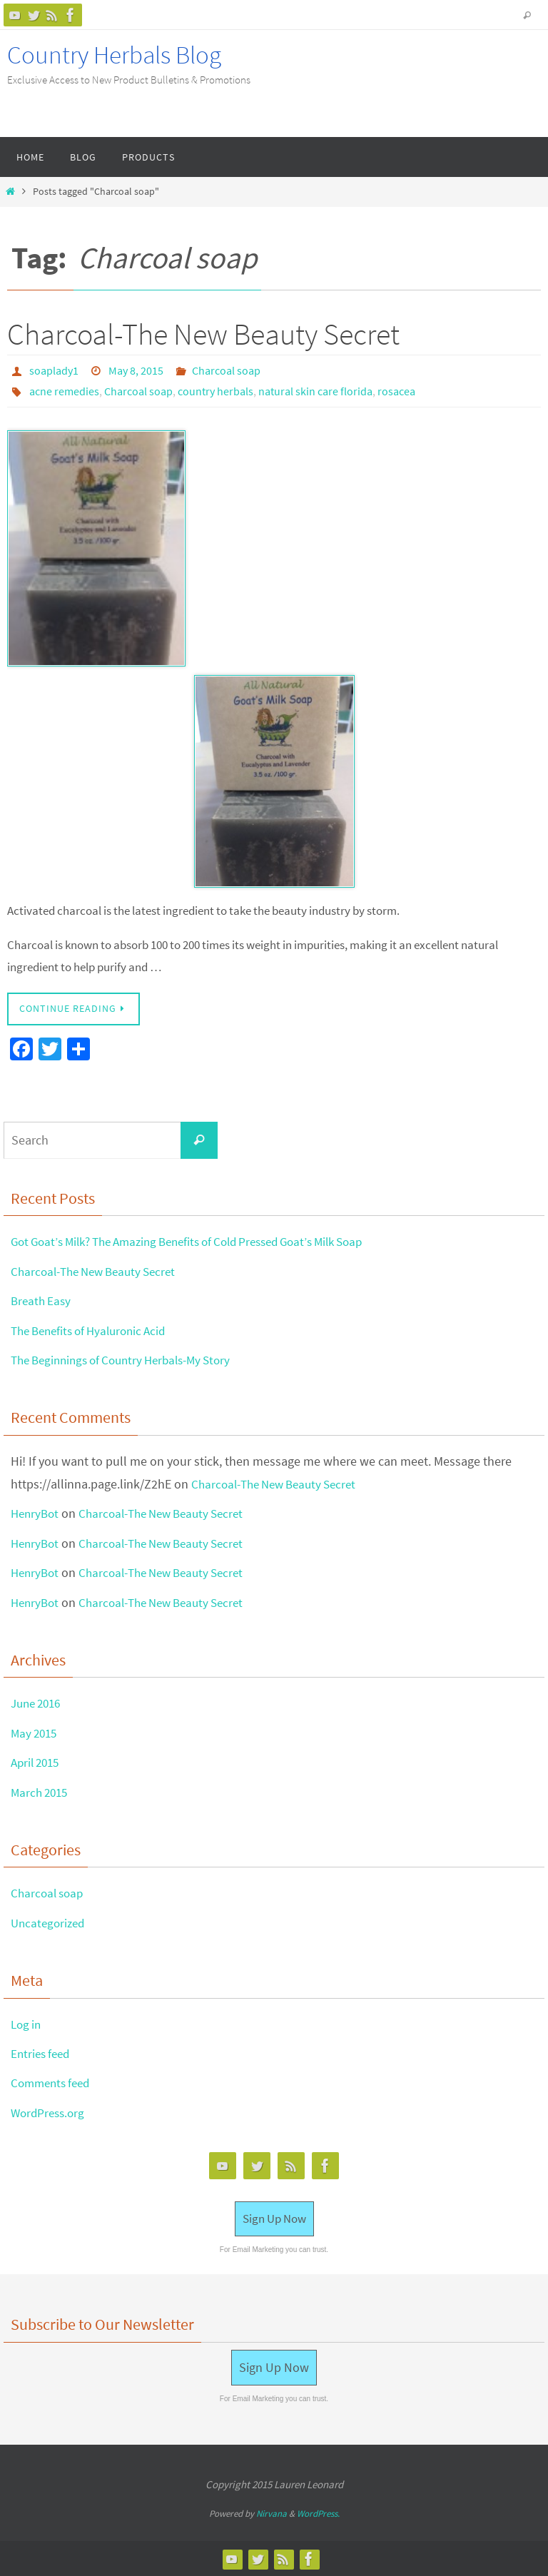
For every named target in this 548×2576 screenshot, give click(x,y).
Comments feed (53, 2081)
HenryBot (36, 1512)
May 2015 (36, 1731)
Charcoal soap (226, 370)
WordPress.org (50, 2111)
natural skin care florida (315, 390)
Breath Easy (42, 1299)
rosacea (396, 390)
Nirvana (271, 2513)
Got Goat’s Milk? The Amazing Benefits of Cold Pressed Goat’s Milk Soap (204, 1240)
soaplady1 (53, 370)
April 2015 (37, 1761)
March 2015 (41, 1791)
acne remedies (64, 390)
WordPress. (318, 2513)
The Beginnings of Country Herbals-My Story (130, 1358)
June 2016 (38, 1702)
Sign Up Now (274, 2217)
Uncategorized (50, 1921)
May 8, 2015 (135, 370)
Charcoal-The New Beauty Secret (203, 334)
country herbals (215, 390)
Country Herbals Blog (114, 55)
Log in (27, 2022)
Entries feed (42, 2052)
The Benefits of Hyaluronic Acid (95, 1329)
